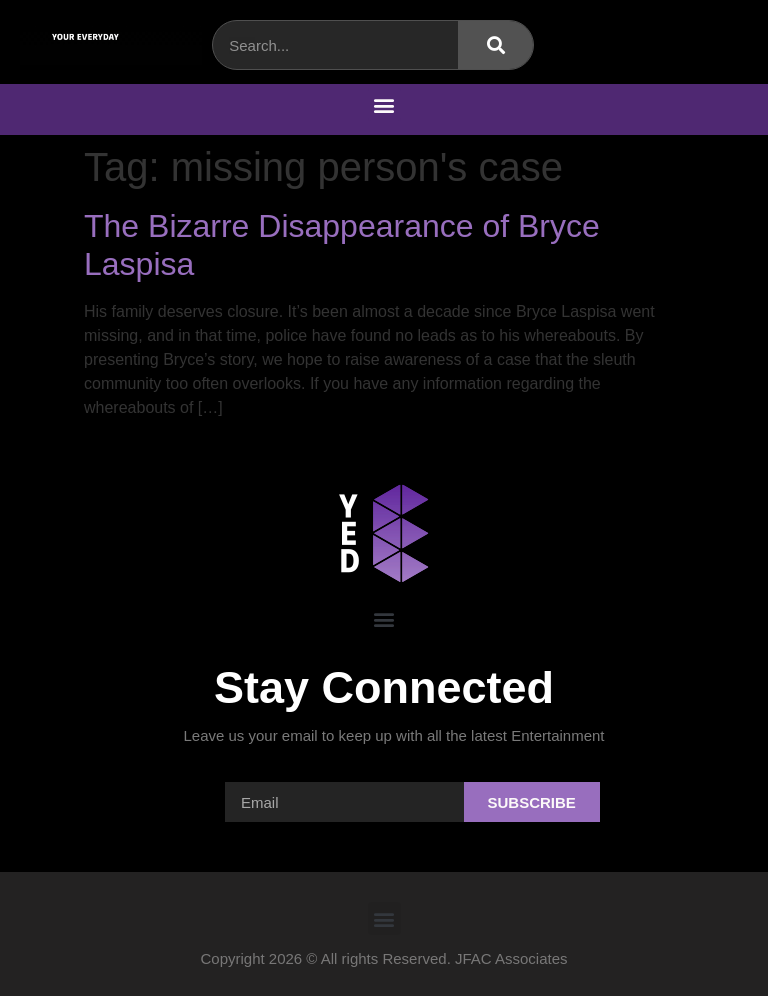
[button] (384, 104)
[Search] (495, 45)
